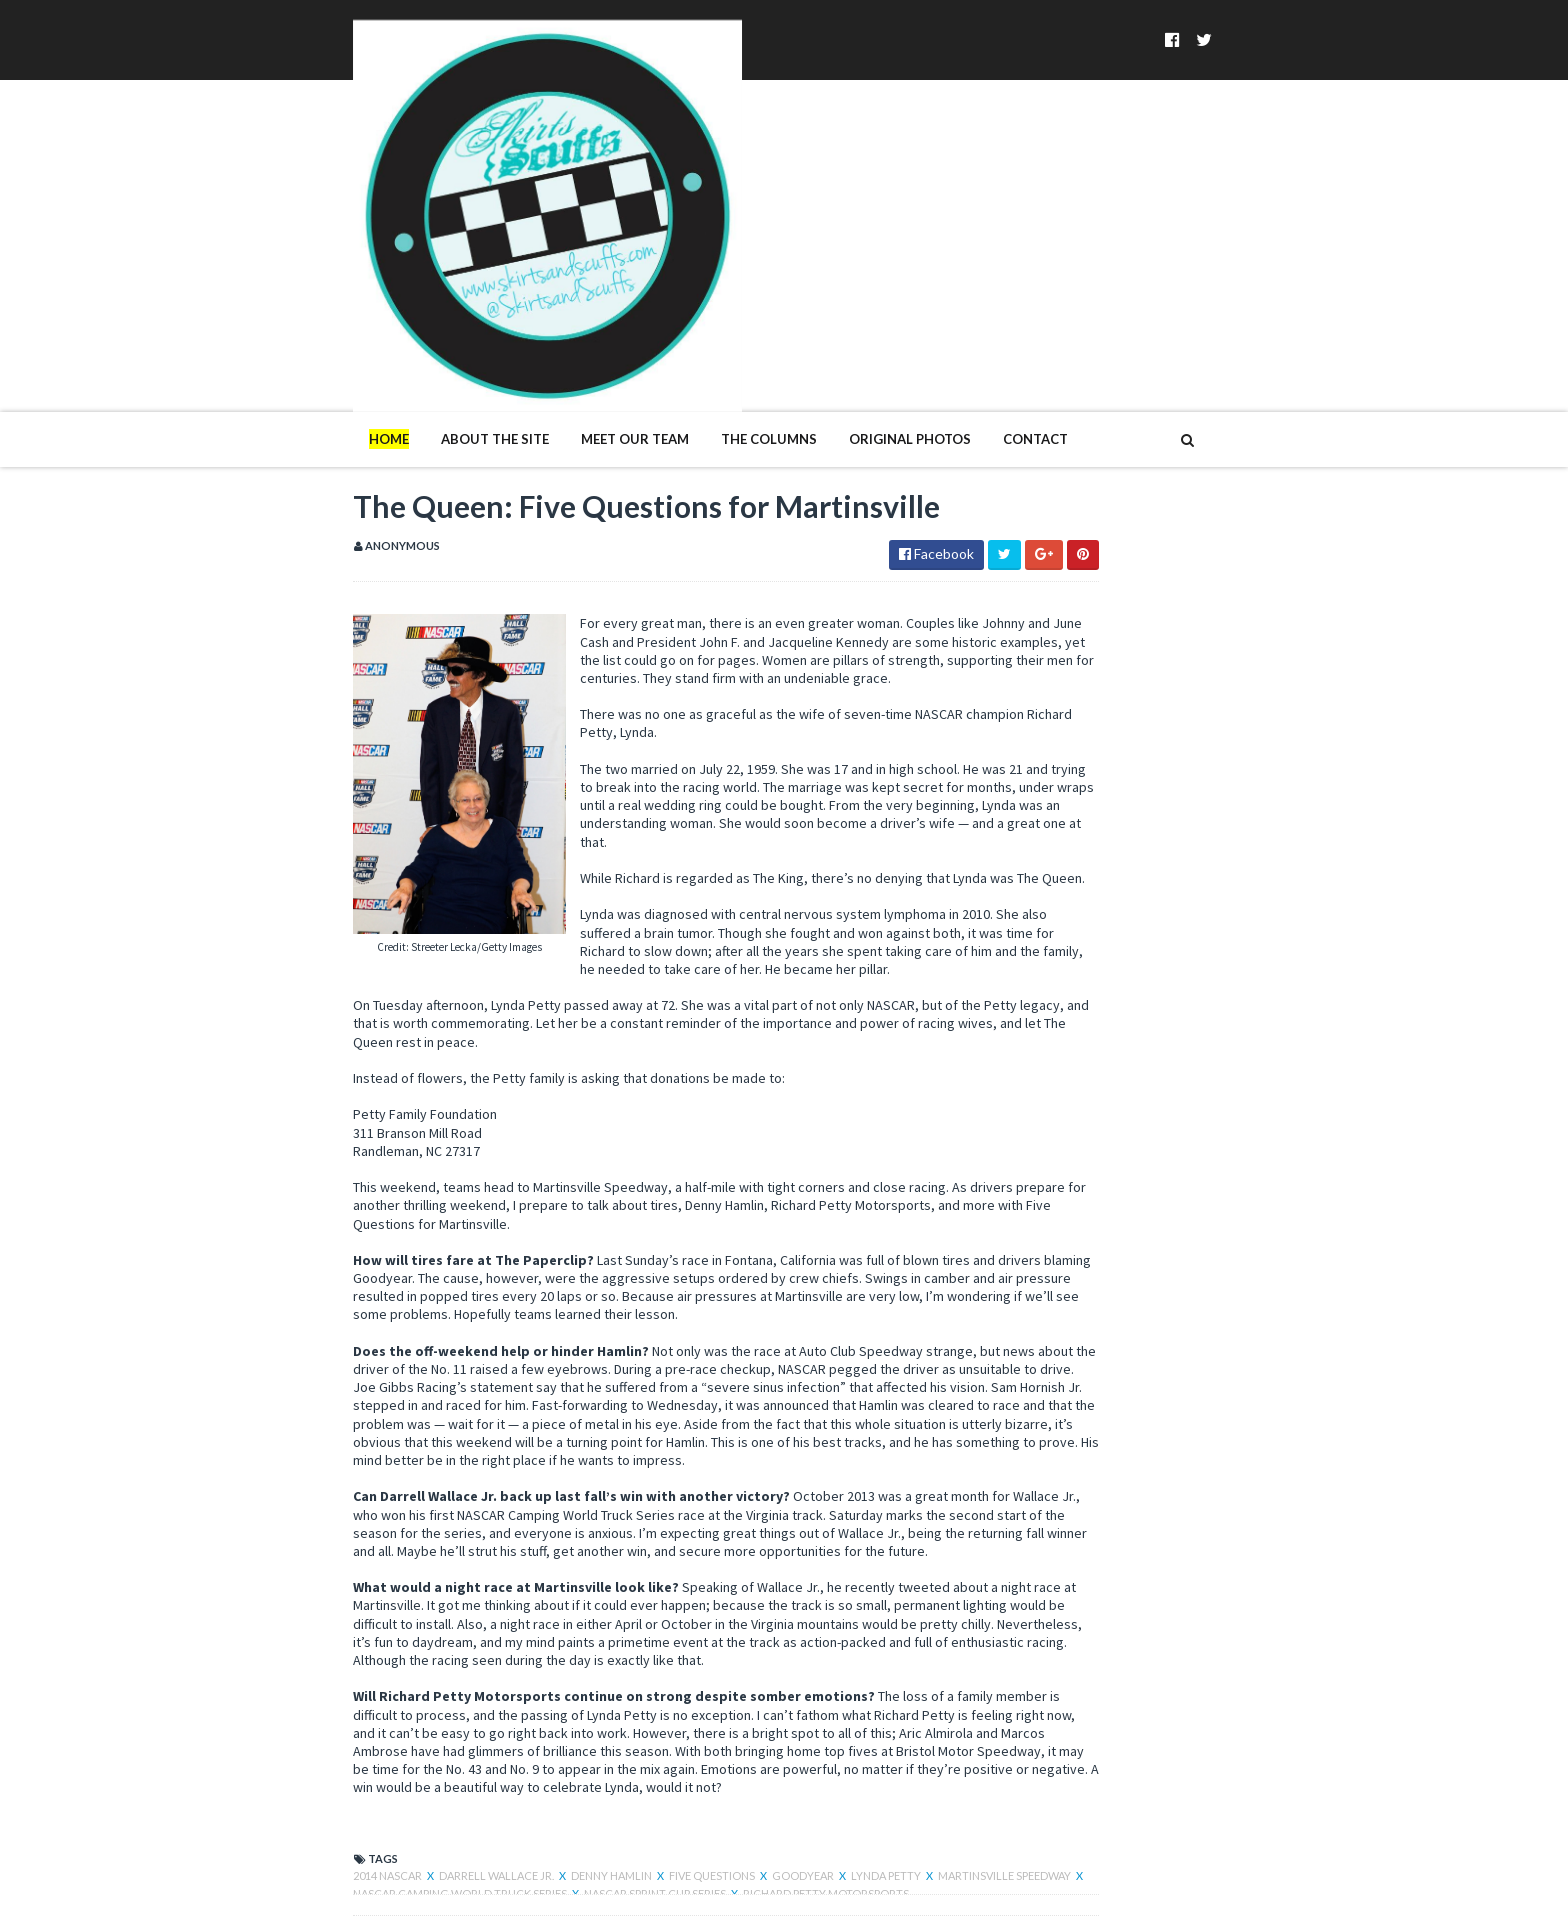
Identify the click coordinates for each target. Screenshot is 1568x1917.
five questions (584, 1726)
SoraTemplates (341, 1889)
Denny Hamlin (483, 1726)
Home (260, 248)
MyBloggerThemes (549, 1889)
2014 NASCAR (259, 1726)
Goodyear (675, 1726)
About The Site (366, 248)
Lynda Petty (758, 1726)
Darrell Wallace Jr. (368, 1726)
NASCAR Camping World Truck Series (404, 1744)
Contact (906, 248)
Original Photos (781, 248)
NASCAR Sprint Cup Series (599, 1744)
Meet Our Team (506, 248)
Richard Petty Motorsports (769, 1744)
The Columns (640, 248)
